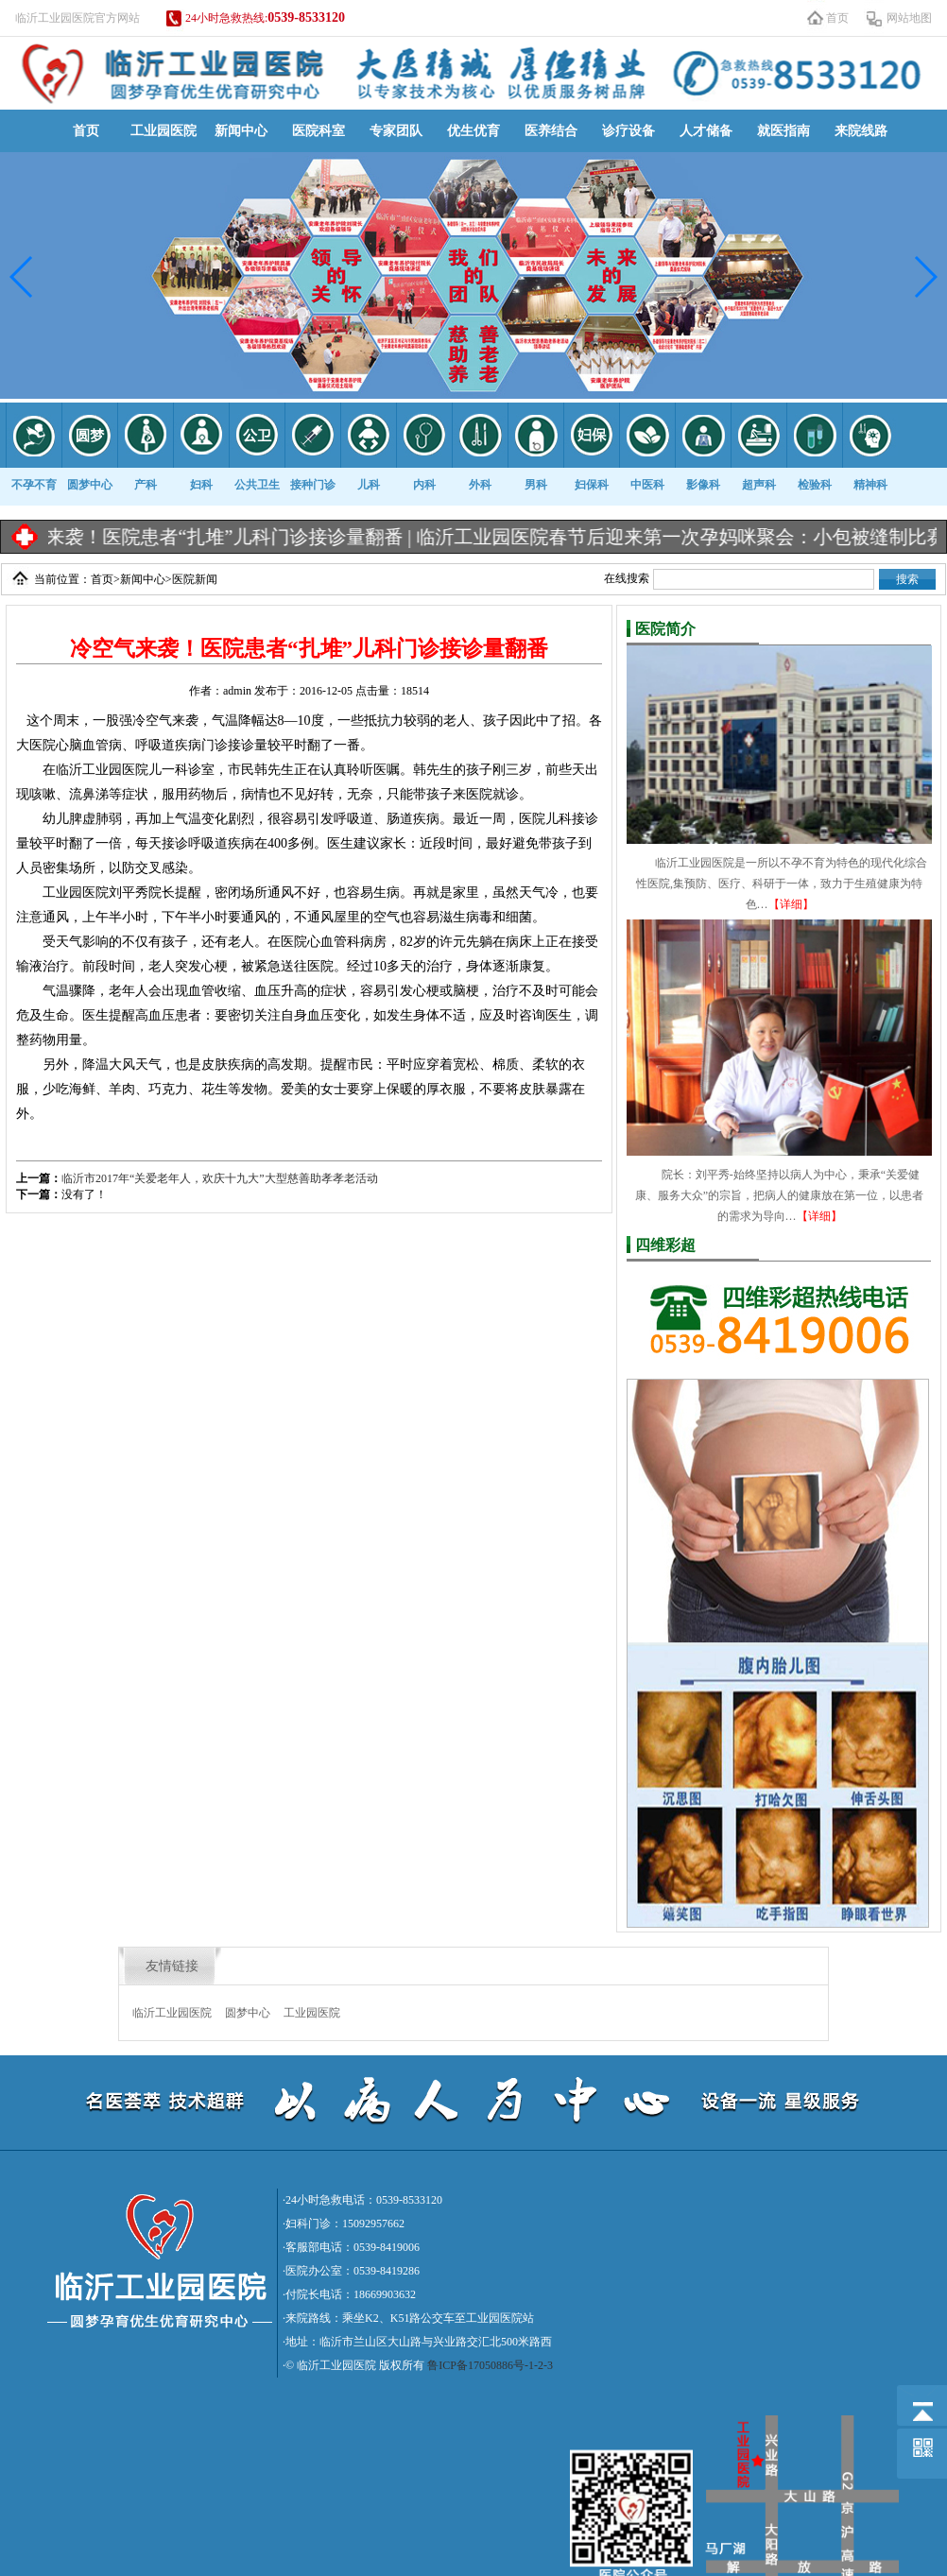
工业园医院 (163, 131)
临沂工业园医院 (172, 2012)
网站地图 (909, 18)
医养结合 (551, 131)
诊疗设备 (628, 131)
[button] (22, 277)
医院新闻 (194, 579)
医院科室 (318, 131)
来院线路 (861, 131)
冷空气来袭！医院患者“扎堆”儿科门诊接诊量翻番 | (222, 536)
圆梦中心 (247, 2012)
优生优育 (473, 131)
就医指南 (783, 131)
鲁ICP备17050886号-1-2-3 (490, 2365)
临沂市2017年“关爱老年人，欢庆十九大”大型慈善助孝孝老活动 (219, 1178)
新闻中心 (241, 131)
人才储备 (706, 131)
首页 (837, 18)
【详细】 (791, 904)
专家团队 (396, 131)
